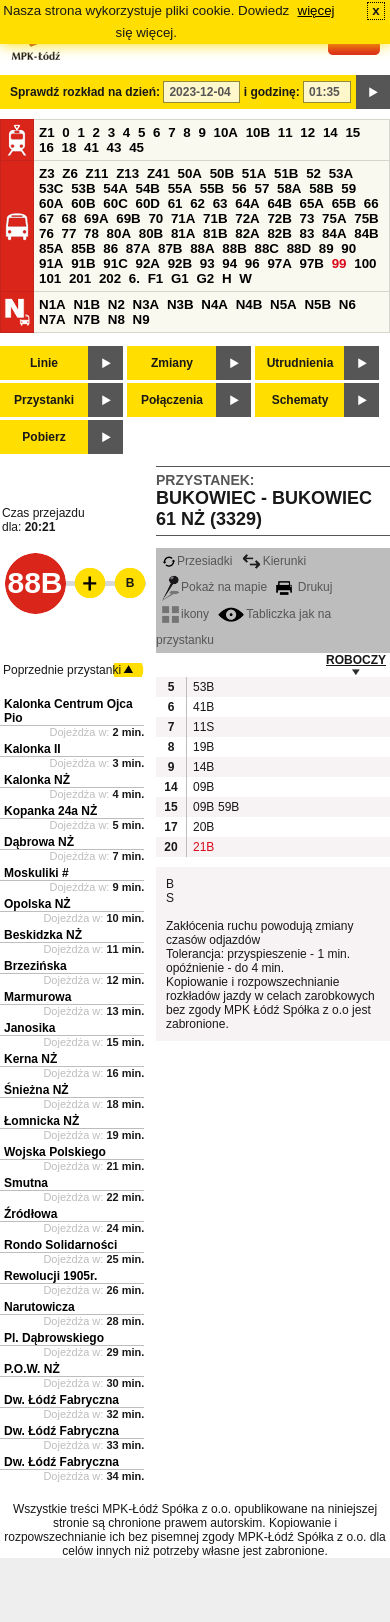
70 (155, 218)
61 (175, 203)
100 (365, 263)
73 (307, 218)
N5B (317, 304)
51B (286, 173)
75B (366, 218)
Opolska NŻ (37, 904)
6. (134, 278)
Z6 (70, 173)
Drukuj (304, 587)
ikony (185, 614)
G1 (180, 278)
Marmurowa (37, 997)
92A (147, 263)
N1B (86, 304)
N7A (52, 319)
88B (234, 248)
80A (119, 233)
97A (279, 263)
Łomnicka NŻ (41, 1121)
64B (279, 203)
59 (348, 188)
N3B (180, 304)
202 (110, 278)
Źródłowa (30, 1214)
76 (46, 233)
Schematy (300, 400)
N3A (146, 304)
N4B (249, 304)
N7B (86, 319)
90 (348, 248)
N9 (141, 319)
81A (183, 233)
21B (203, 847)
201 (80, 278)
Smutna (26, 1183)
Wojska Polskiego (55, 1152)
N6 (347, 304)
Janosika (29, 1028)
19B (203, 747)
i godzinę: (272, 92)
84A (334, 233)
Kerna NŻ (30, 1059)
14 (330, 132)
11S (203, 727)
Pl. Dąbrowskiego (54, 1338)
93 (207, 263)
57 (261, 188)
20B (203, 827)
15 (352, 132)
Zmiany (172, 363)
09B (203, 787)
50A (190, 173)
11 (285, 132)
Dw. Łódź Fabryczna (61, 1400)
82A (247, 233)
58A (289, 188)
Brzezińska (35, 966)
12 (307, 132)
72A (247, 218)
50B (222, 173)
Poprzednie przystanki (62, 670)
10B (258, 132)
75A (334, 218)
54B (147, 188)
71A (183, 218)
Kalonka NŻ (37, 780)
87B (170, 248)
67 (46, 218)
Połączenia (172, 400)
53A (341, 173)
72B (279, 218)
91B (83, 263)
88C (266, 248)
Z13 (127, 173)
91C (115, 263)
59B (228, 807)
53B (83, 188)
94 (229, 263)
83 (307, 233)
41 (91, 147)
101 (50, 278)
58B (321, 188)
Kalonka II (32, 749)
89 (326, 248)
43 (114, 147)
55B (212, 188)
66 (371, 203)
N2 (116, 304)
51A (254, 173)
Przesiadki (197, 561)
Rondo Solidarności (60, 1245)
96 (252, 263)
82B (279, 233)
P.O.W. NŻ (32, 1369)
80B (151, 233)
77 (69, 233)
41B (203, 707)
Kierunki (274, 561)
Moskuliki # (36, 873)
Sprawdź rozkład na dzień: (85, 92)
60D (147, 203)
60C (115, 203)
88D (299, 248)
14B (203, 767)
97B (312, 263)
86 (110, 248)
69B (128, 218)
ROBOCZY (356, 660)
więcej (316, 10)
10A (226, 132)
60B (83, 203)
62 (197, 203)
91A (51, 263)
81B (215, 233)
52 (313, 173)
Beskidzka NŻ (43, 935)
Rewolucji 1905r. (50, 1276)
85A (51, 248)
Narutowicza (39, 1307)
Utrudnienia (300, 363)
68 (69, 218)
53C (51, 188)
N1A (52, 304)
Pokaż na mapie (214, 587)
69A (96, 218)
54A (115, 188)
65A (312, 203)
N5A (283, 304)
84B (366, 233)
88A (202, 248)
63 (220, 203)
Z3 (47, 173)
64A (247, 203)
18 (69, 147)
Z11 (97, 173)
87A (138, 248)
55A (180, 188)
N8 (116, 319)
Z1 (47, 132)
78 (91, 233)
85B (83, 248)
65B (344, 203)
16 (46, 147)
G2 (205, 278)
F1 (156, 278)
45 (136, 147)
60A (51, 203)
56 (239, 188)
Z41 (158, 173)
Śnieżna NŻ (36, 1090)
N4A (214, 304)
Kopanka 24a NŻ (50, 811)
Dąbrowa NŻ (39, 842)
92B (180, 263)
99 (339, 263)
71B (215, 218)
